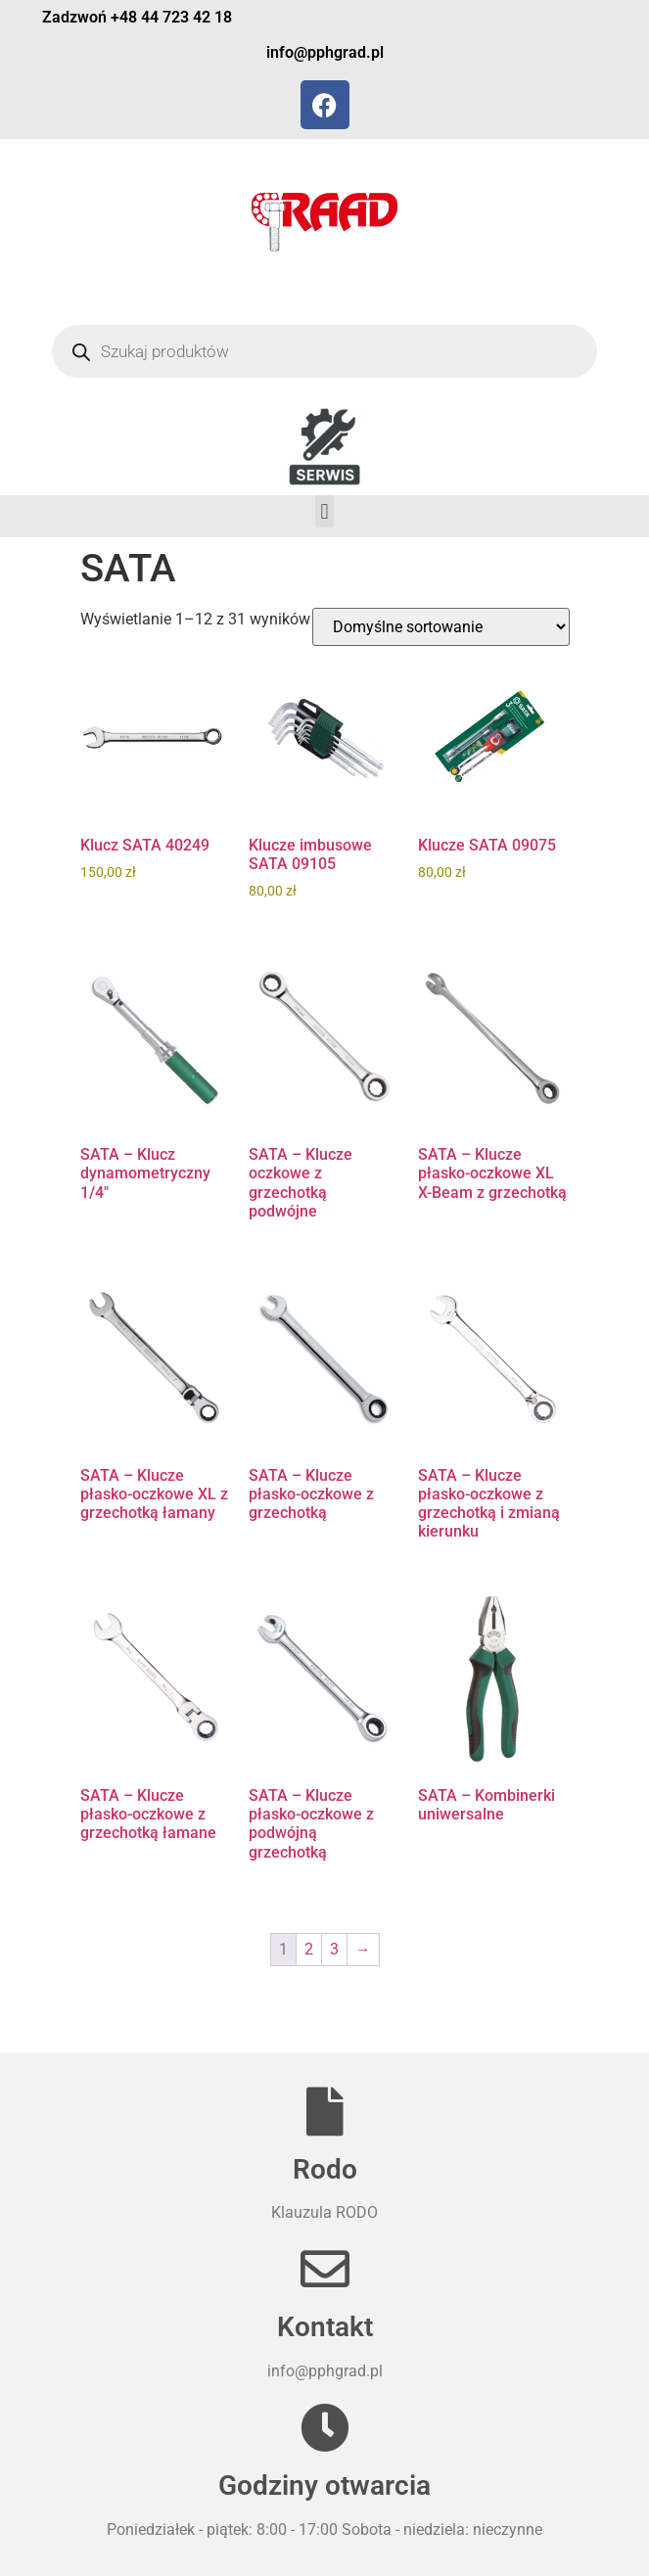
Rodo (325, 2169)
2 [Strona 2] (308, 1949)
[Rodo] (325, 2111)
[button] (324, 511)
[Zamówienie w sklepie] (441, 627)
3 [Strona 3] (334, 1949)
